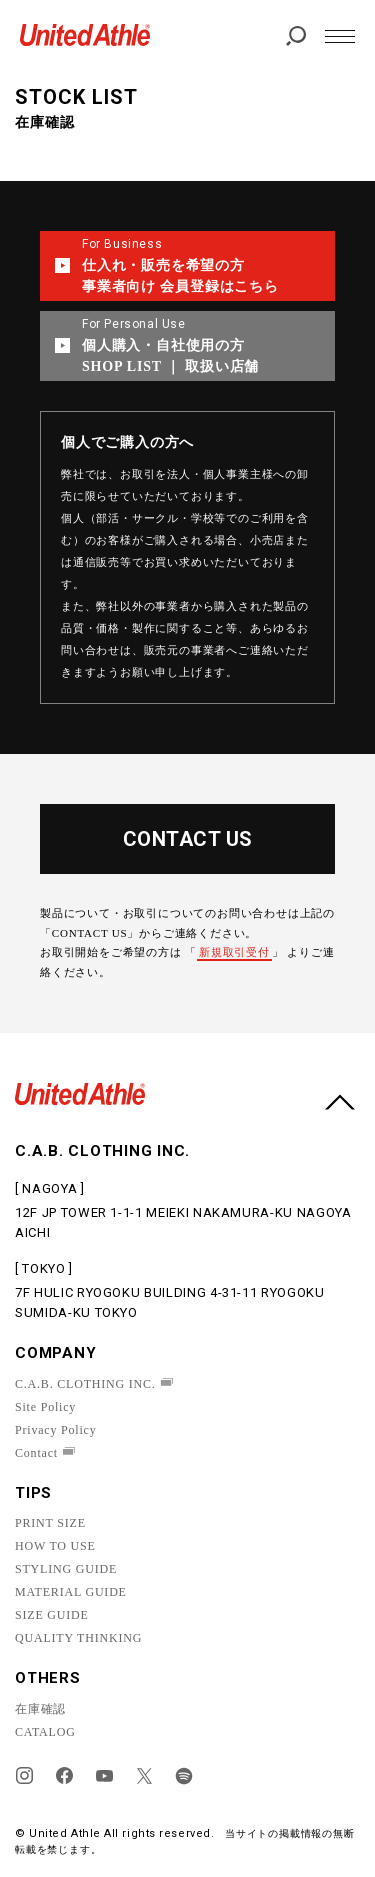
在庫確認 (40, 1709)
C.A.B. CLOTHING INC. (85, 1384)
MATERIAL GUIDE (71, 1592)
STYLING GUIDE (66, 1569)
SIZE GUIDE (52, 1615)
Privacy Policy (56, 1430)
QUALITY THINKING (78, 1638)
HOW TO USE (55, 1546)
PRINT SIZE (50, 1523)
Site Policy (45, 1407)
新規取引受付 (234, 952)
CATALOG (45, 1732)
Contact (36, 1453)
